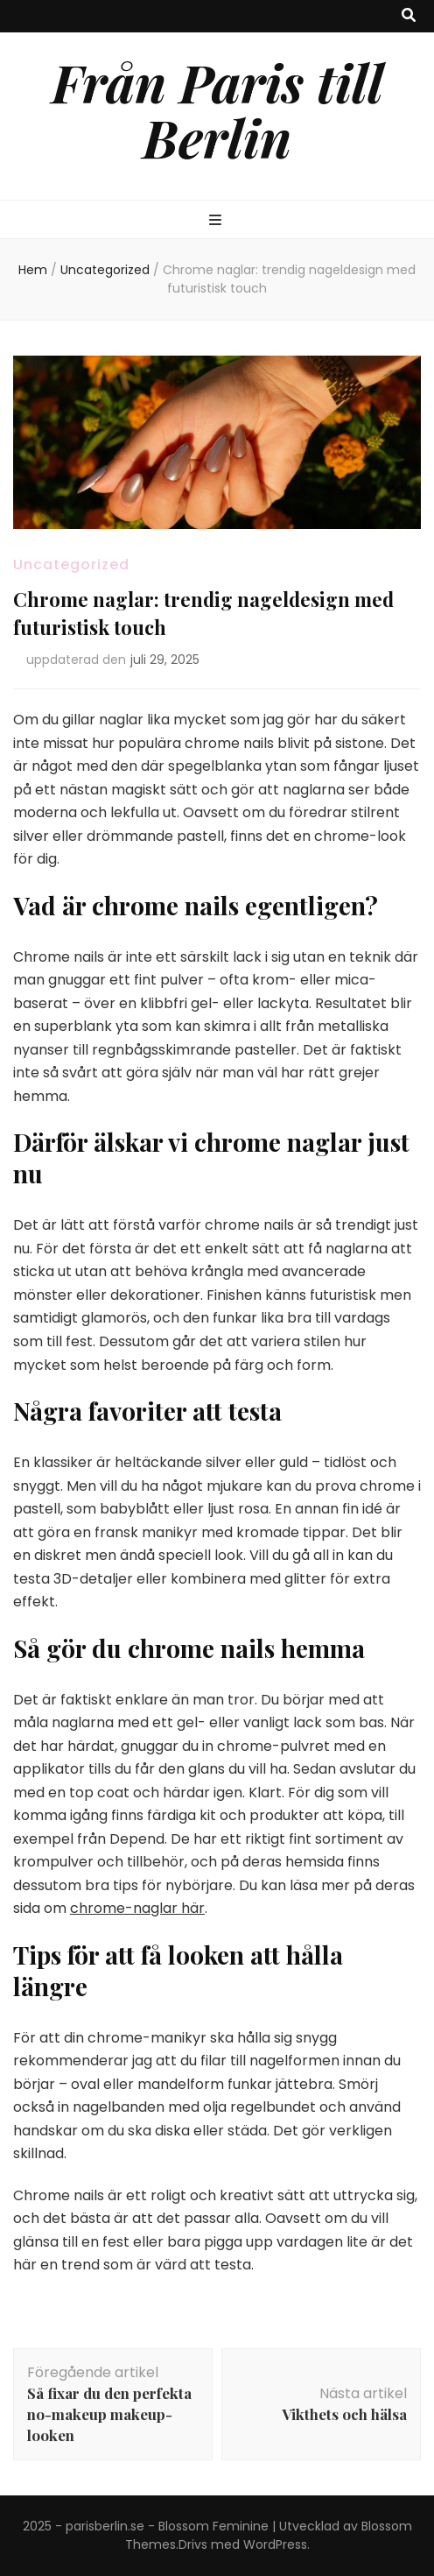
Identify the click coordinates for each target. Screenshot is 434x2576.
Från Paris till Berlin (217, 109)
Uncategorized (71, 564)
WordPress (275, 2544)
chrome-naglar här (137, 1908)
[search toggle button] (409, 16)
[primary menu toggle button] (217, 221)
